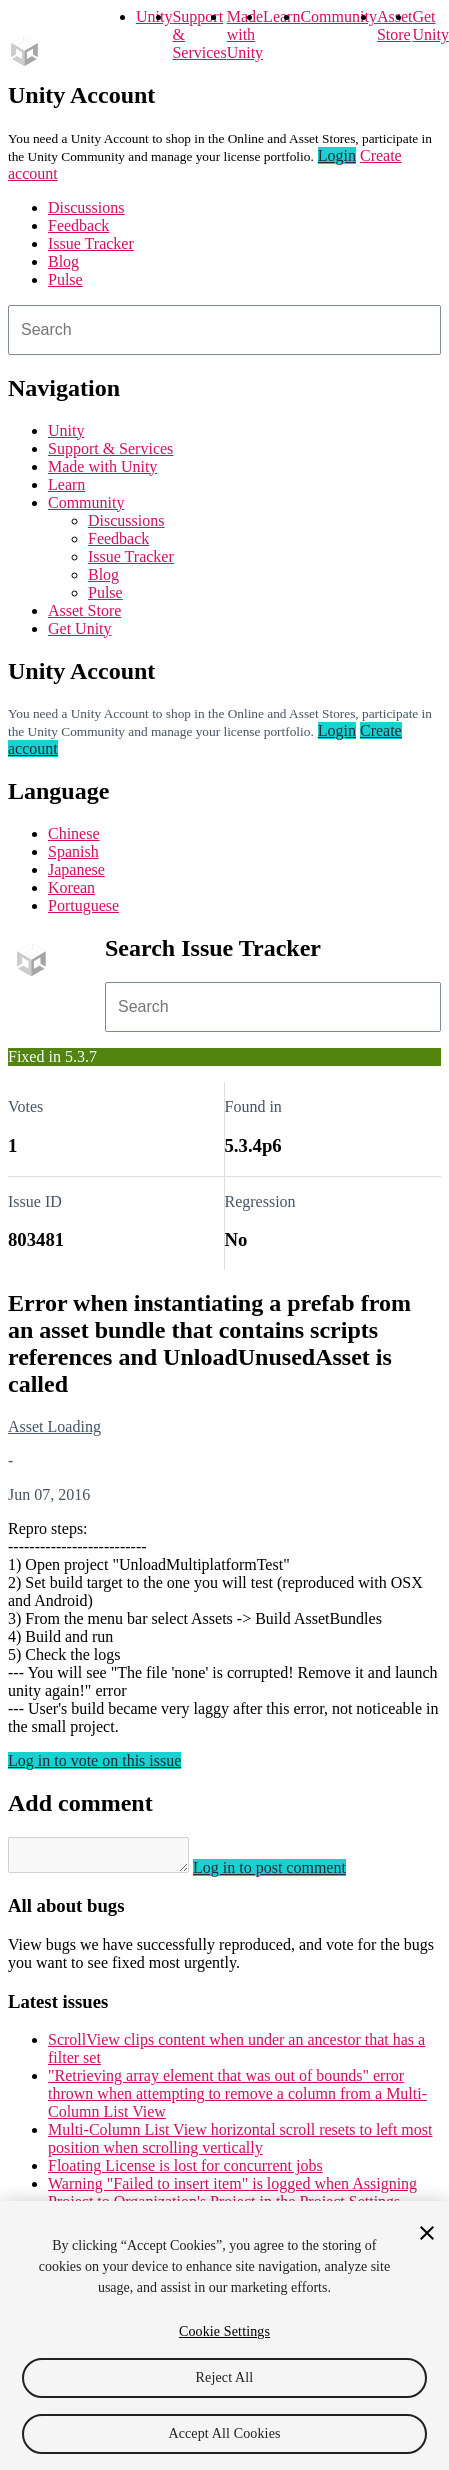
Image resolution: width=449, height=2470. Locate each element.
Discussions (86, 207)
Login (337, 155)
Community (338, 16)
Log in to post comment (289, 1873)
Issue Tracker (91, 243)
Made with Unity (245, 34)
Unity (154, 16)
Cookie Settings (224, 2331)
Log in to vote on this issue (94, 1760)
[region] (224, 2335)
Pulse (65, 279)
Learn (281, 16)
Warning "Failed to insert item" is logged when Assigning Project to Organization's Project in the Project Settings (232, 2198)
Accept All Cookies (224, 2433)
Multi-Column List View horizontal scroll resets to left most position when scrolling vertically (240, 2144)
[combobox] (224, 330)
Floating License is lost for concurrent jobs (185, 2171)
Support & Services (110, 448)
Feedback (78, 225)
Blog (63, 261)
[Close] (427, 2233)
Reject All (225, 2377)
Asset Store (84, 610)
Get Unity (430, 25)
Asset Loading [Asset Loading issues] (54, 1426)
